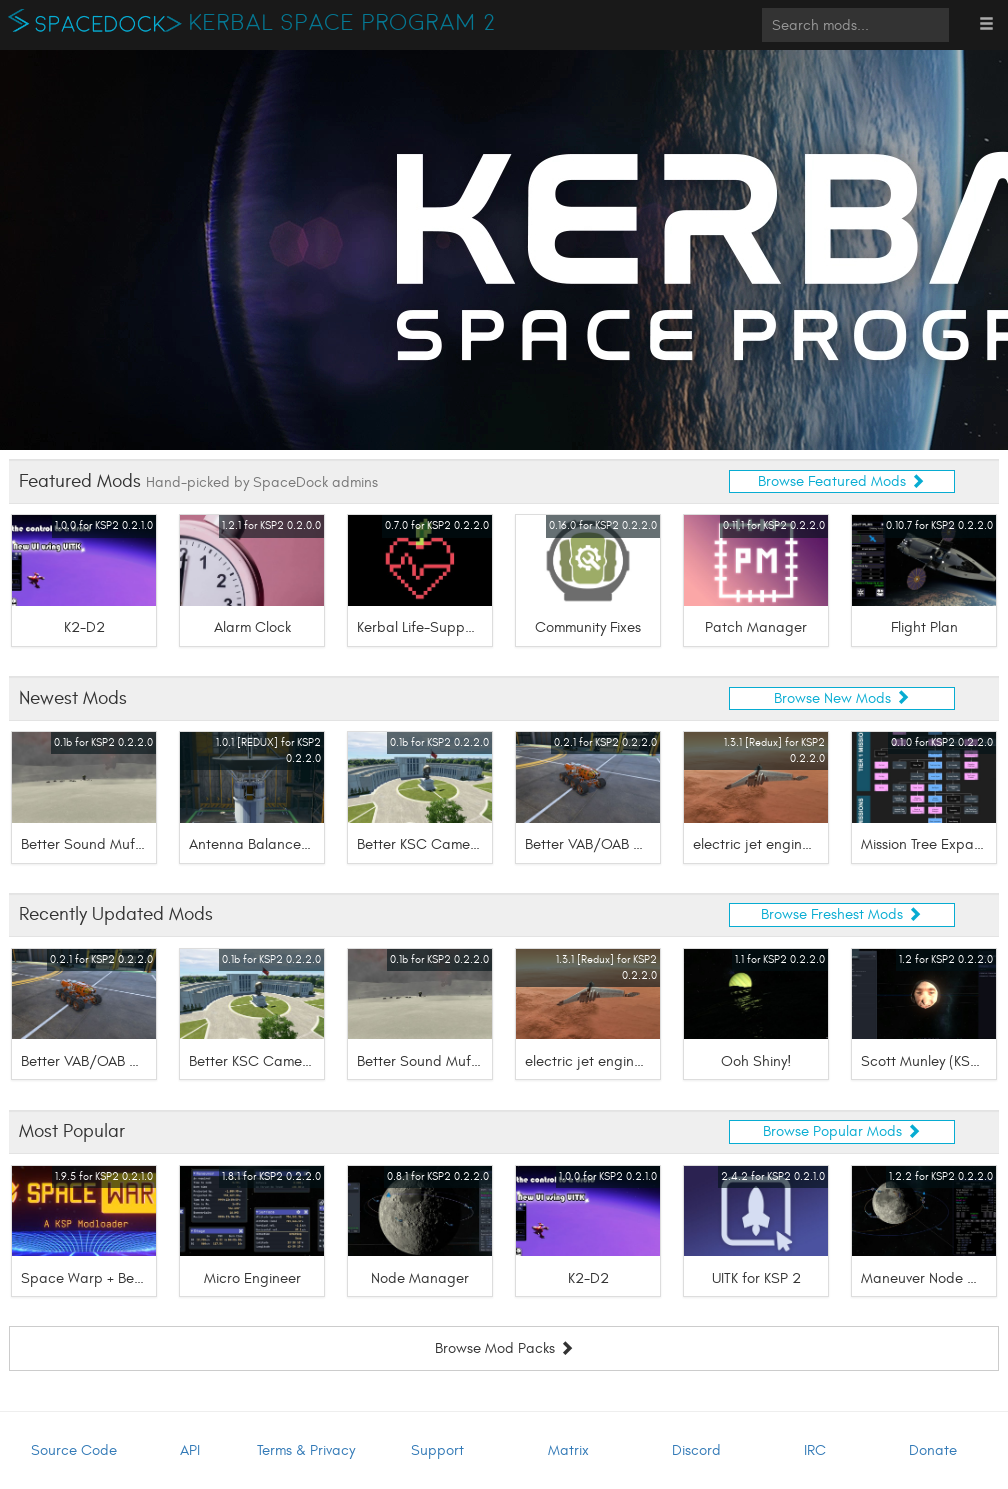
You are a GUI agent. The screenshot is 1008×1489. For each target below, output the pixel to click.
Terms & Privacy (306, 1450)
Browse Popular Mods (842, 1131)
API (190, 1450)
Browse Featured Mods (841, 481)
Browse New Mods (842, 698)
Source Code (74, 1450)
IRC (815, 1450)
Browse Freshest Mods (841, 914)
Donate (933, 1450)
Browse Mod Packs (504, 1349)
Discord (696, 1450)
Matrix (568, 1450)
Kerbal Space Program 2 (342, 23)
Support (437, 1450)
